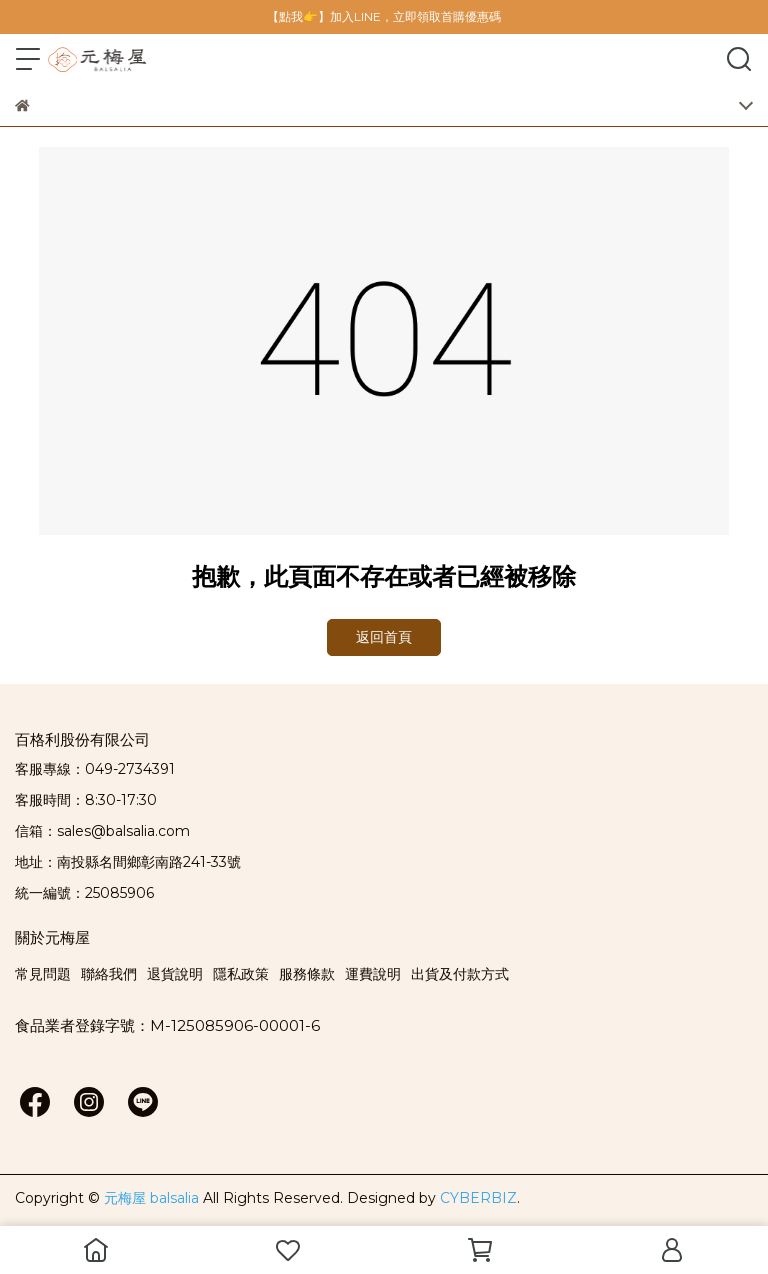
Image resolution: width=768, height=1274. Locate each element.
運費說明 (373, 974)
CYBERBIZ (478, 1198)
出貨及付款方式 (460, 974)
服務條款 (307, 974)
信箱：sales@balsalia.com (102, 831)
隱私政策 (241, 974)
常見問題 (43, 974)
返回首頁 (384, 637)
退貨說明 (175, 974)
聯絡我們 (109, 974)
